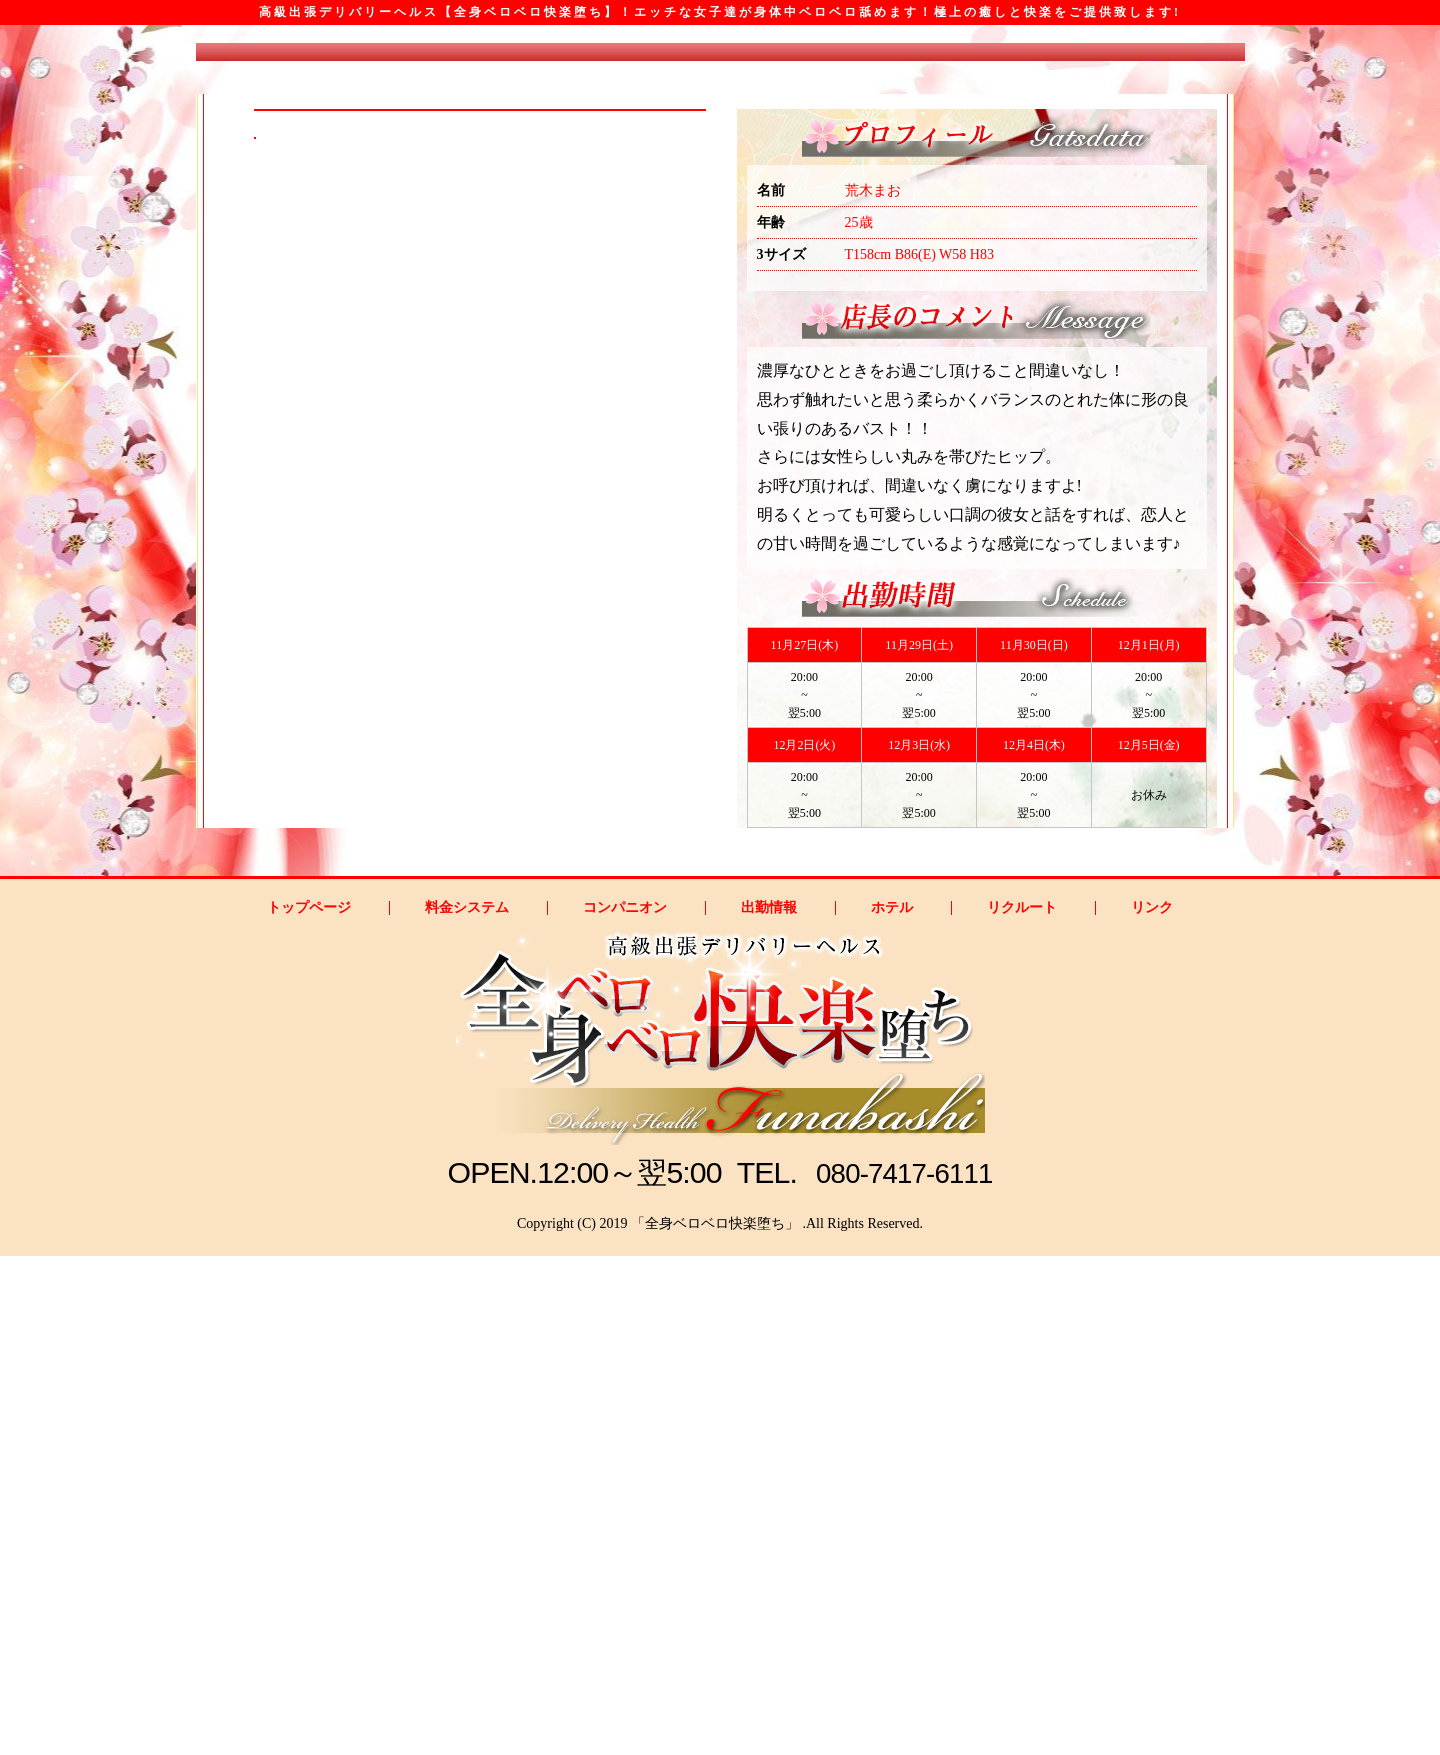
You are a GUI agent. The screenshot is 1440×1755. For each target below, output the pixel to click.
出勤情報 (769, 1407)
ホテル (892, 1407)
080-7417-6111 (905, 1671)
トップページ (309, 1407)
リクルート (1022, 1407)
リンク (1152, 1407)
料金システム (467, 1407)
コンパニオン (625, 1407)
